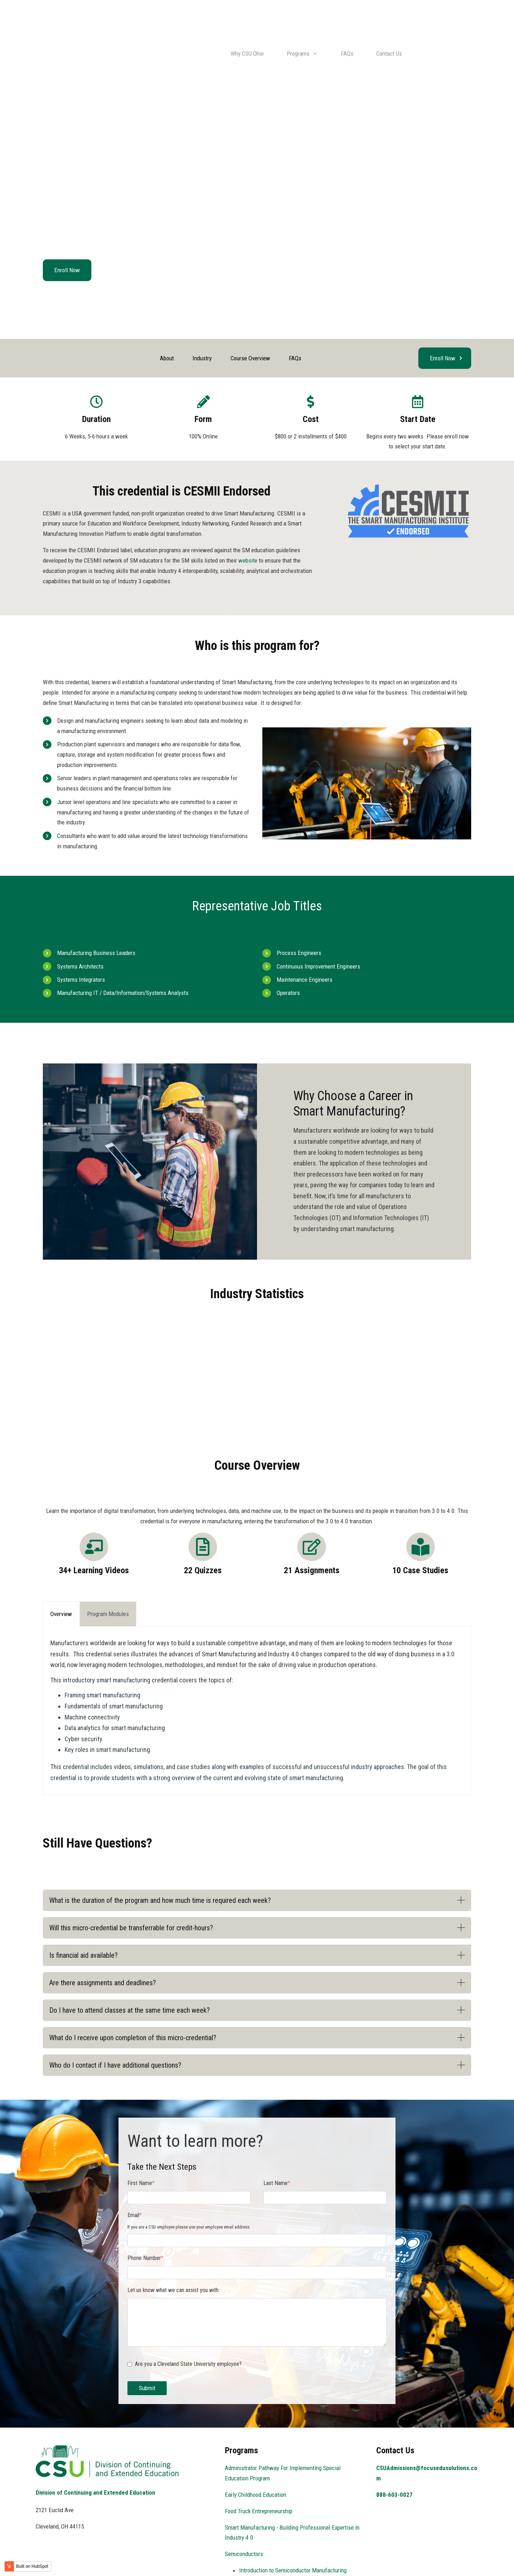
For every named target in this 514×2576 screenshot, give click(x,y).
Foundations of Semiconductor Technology (289, 2544)
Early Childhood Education (255, 2426)
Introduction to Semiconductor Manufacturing (293, 2502)
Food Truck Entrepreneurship (258, 2443)
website (247, 492)
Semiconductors (244, 2486)
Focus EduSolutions (96, 2560)
